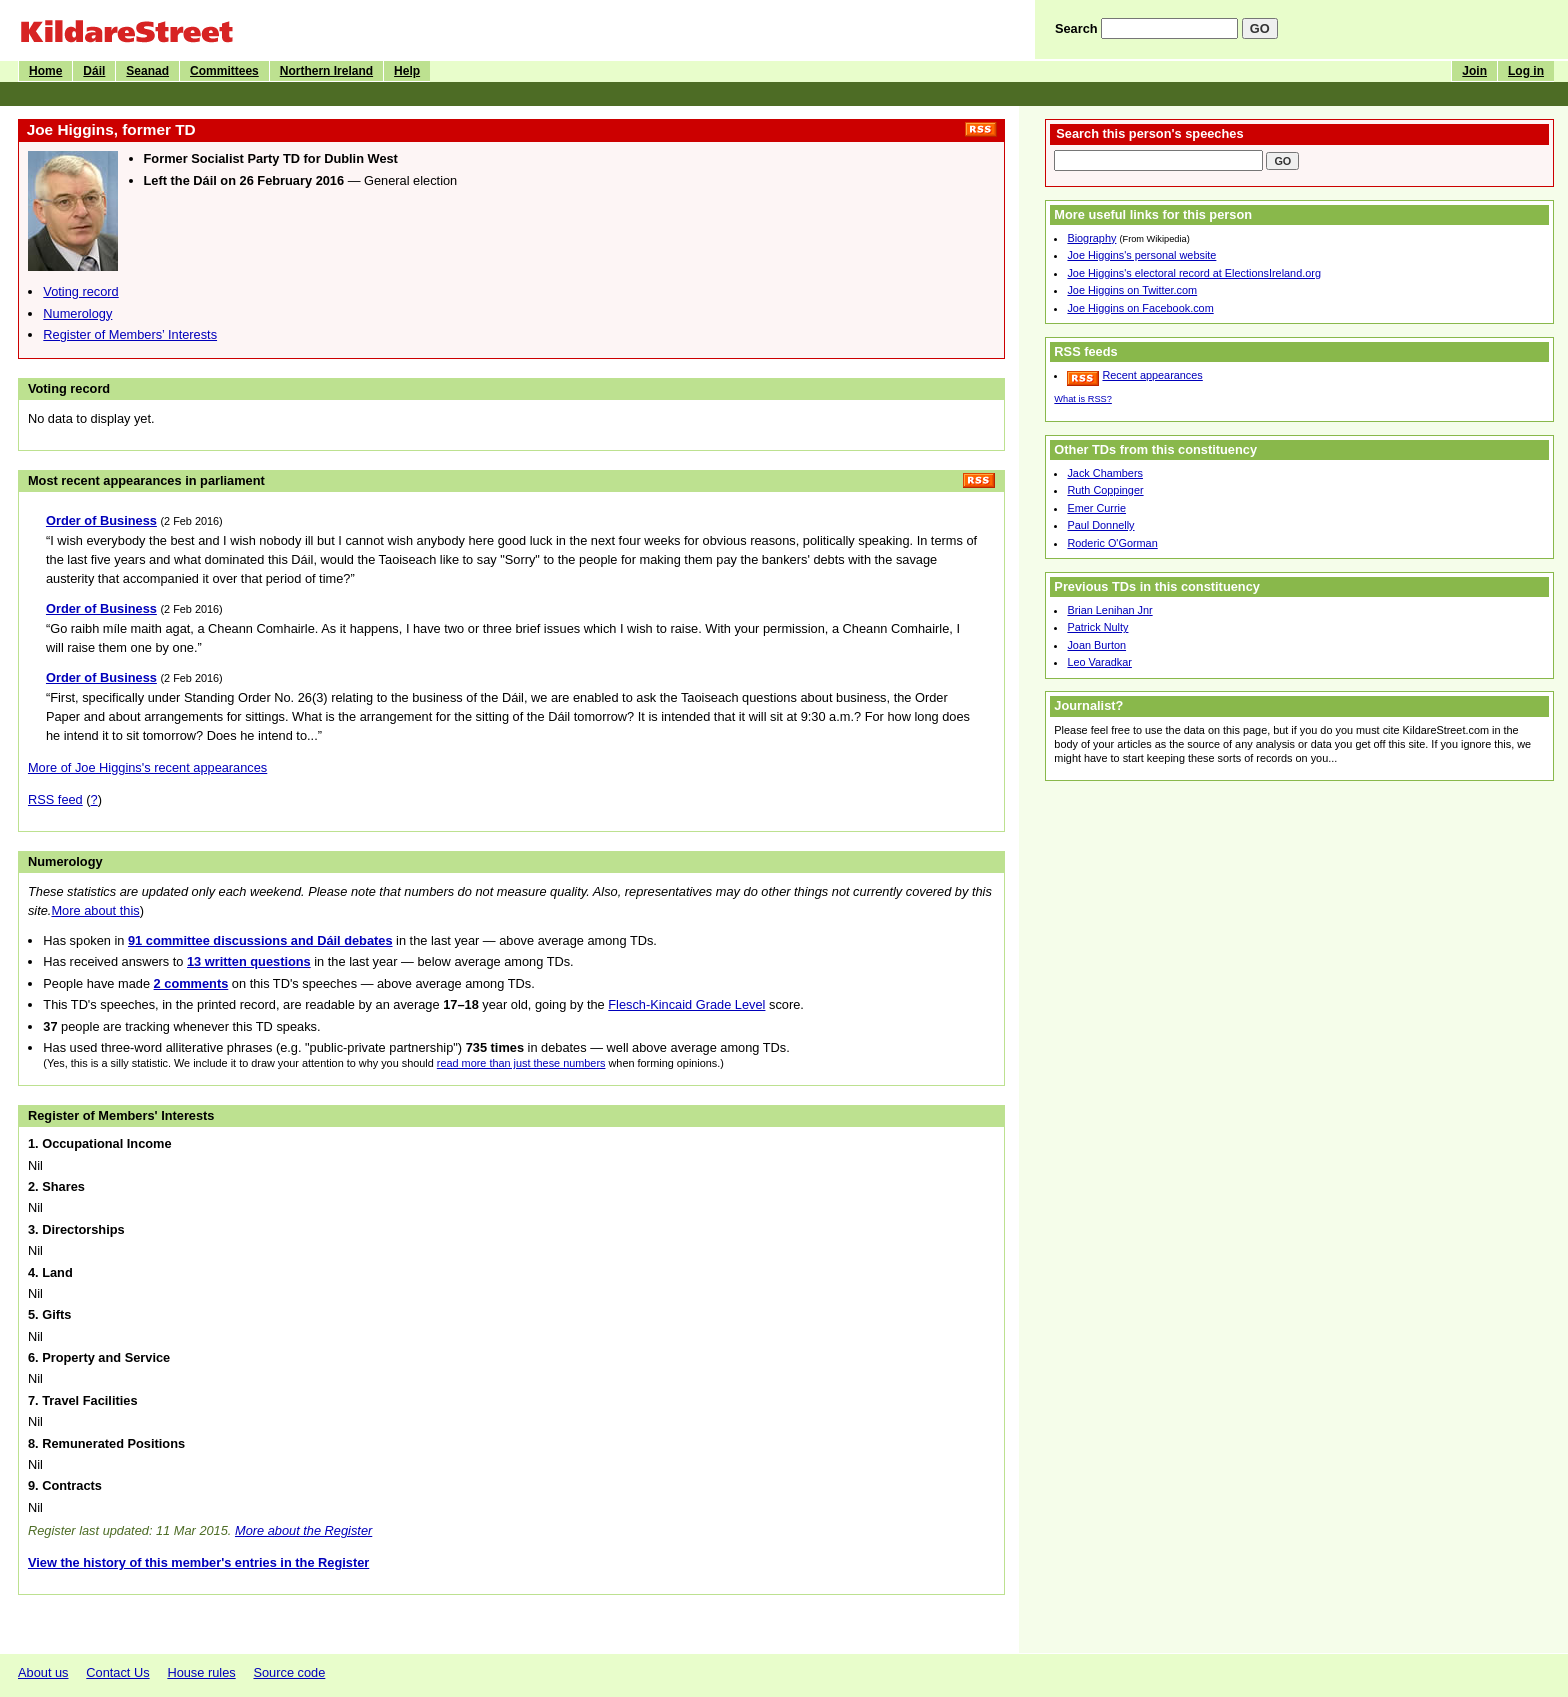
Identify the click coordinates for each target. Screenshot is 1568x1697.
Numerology (77, 313)
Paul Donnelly (1100, 525)
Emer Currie (1096, 508)
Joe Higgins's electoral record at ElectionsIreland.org (1194, 273)
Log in (1526, 71)
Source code (289, 1672)
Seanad (147, 71)
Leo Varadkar (1099, 662)
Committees (224, 71)
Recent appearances (1152, 375)
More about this (95, 910)
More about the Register (303, 1530)
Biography (1091, 238)
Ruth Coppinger (1105, 490)
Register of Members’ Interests (130, 334)
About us (43, 1672)
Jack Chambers (1105, 473)
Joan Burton (1096, 645)
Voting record (80, 291)
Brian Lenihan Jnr (1109, 610)
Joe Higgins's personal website (1141, 255)
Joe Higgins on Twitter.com (1132, 290)
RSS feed (55, 799)
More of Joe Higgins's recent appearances (147, 767)
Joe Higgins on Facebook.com (1140, 308)
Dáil (94, 71)
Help (407, 71)
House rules (201, 1672)
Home (45, 71)
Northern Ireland (326, 71)
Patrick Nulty (1097, 627)
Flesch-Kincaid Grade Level (686, 1004)
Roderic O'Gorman (1112, 543)
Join (1474, 71)
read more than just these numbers (521, 1063)
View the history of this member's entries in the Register (198, 1562)
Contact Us (117, 1672)
